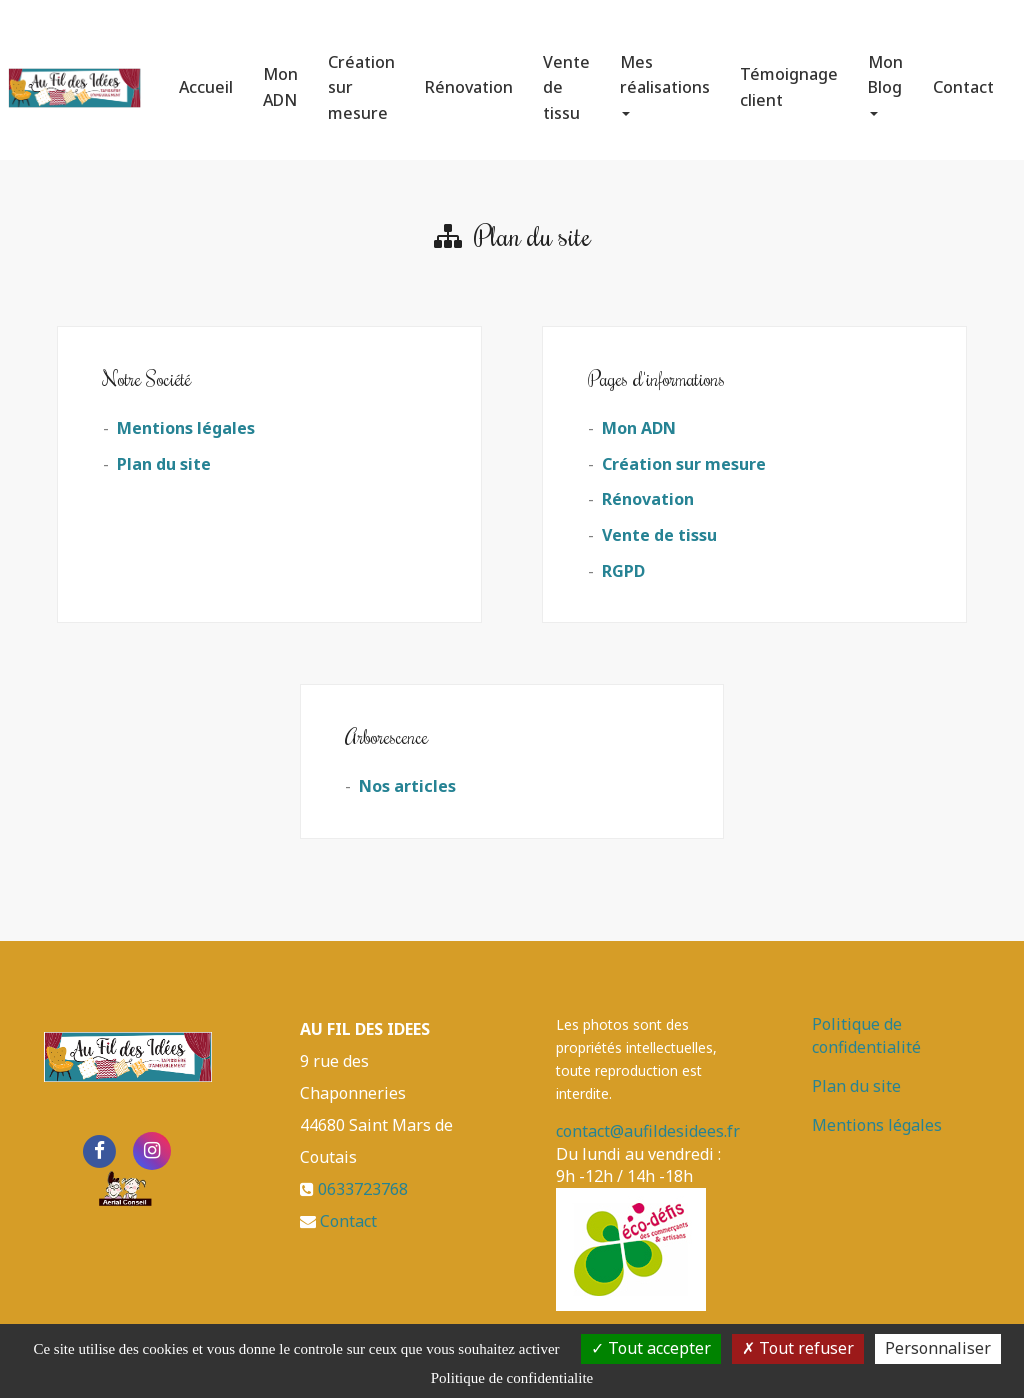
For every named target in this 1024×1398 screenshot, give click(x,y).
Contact (963, 79)
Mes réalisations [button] (665, 76)
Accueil (206, 79)
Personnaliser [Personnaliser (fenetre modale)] (938, 1348)
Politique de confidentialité (866, 1035)
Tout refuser (798, 1348)
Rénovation (469, 79)
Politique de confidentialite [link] (512, 1378)
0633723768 (363, 1189)
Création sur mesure (361, 79)
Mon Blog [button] (885, 76)
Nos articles (407, 786)
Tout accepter (651, 1348)
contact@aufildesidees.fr (648, 1131)
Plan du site (164, 464)
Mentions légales (186, 428)
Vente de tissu (566, 79)
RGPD (623, 571)
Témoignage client (789, 79)
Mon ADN (280, 79)
